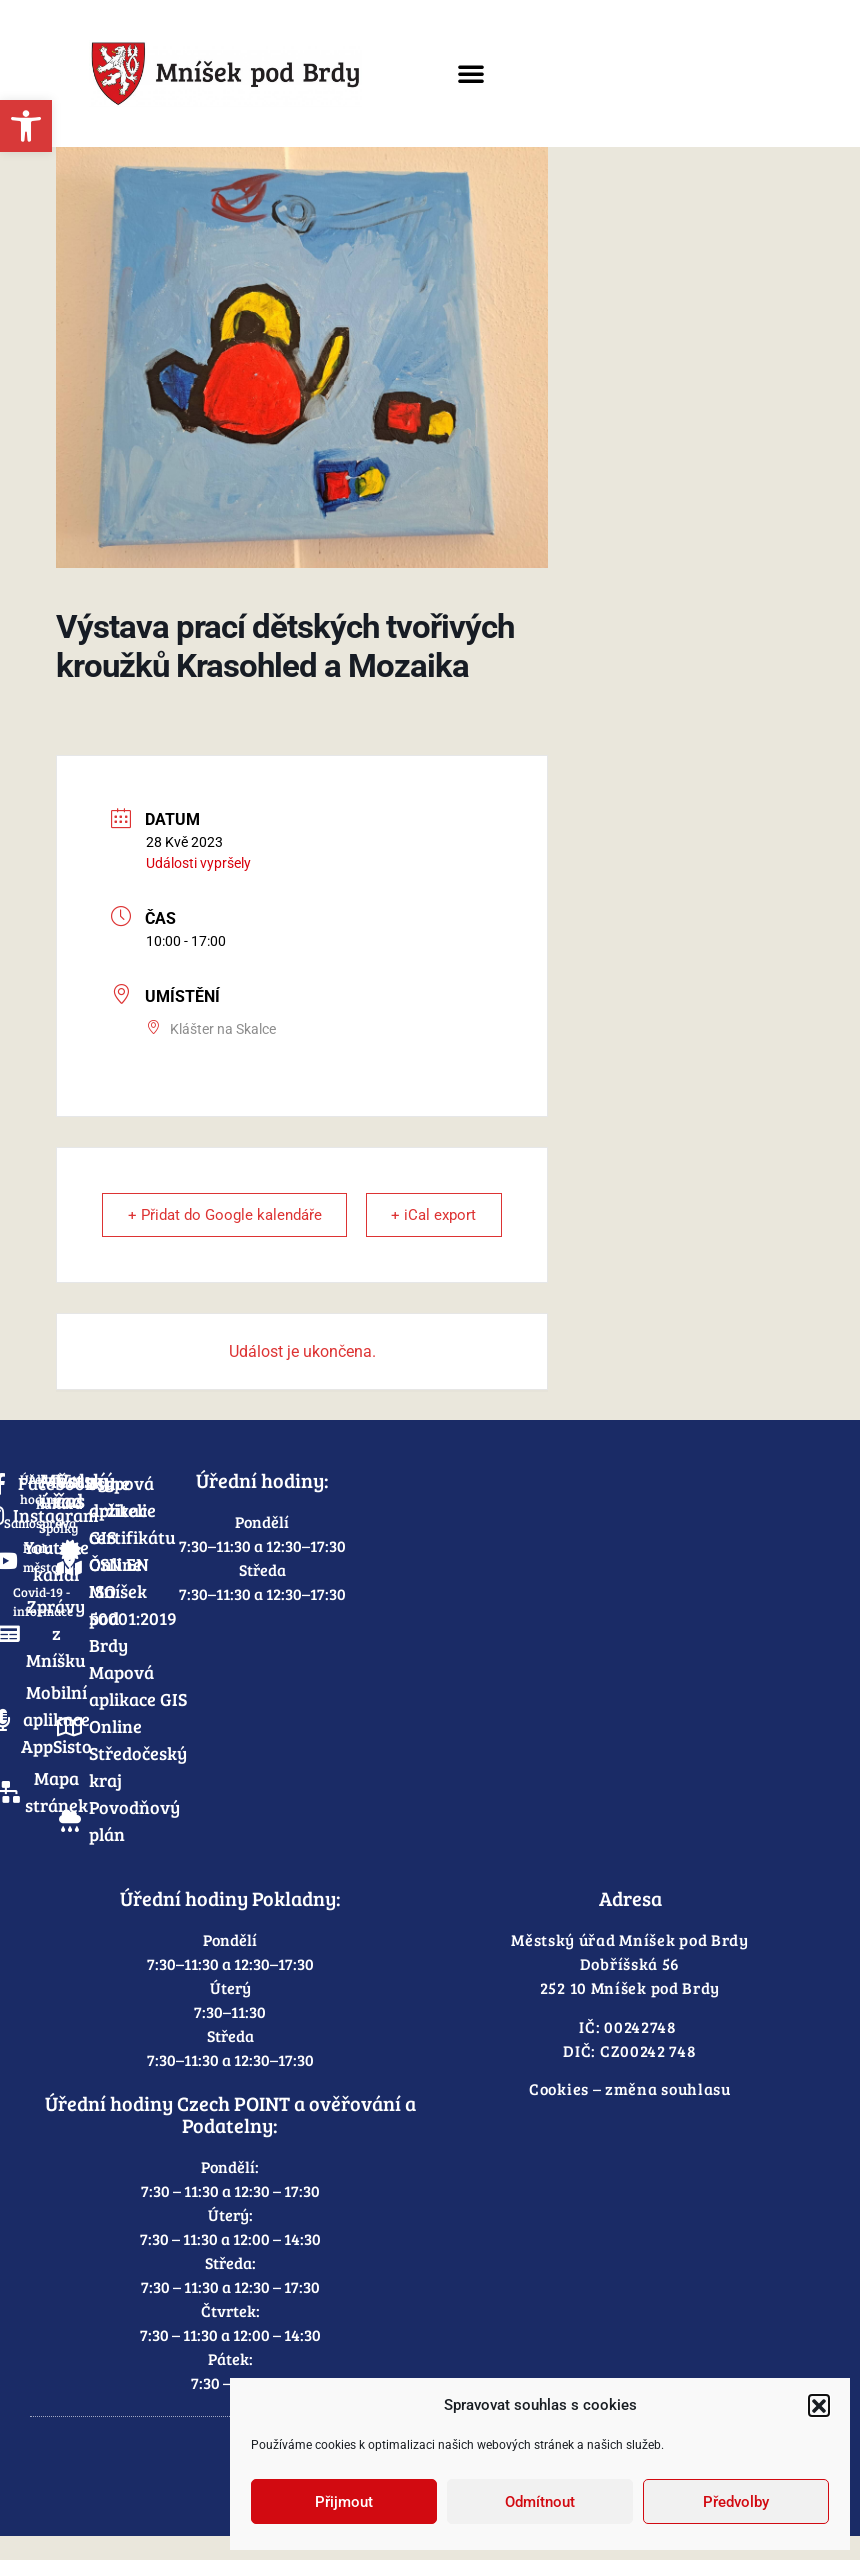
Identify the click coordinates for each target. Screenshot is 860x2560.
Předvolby (736, 2502)
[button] (819, 2405)
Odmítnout (540, 2502)
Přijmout (344, 2502)
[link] (26, 126)
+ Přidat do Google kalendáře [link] (179, 1227)
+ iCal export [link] (471, 1227)
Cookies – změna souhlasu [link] (630, 2112)
